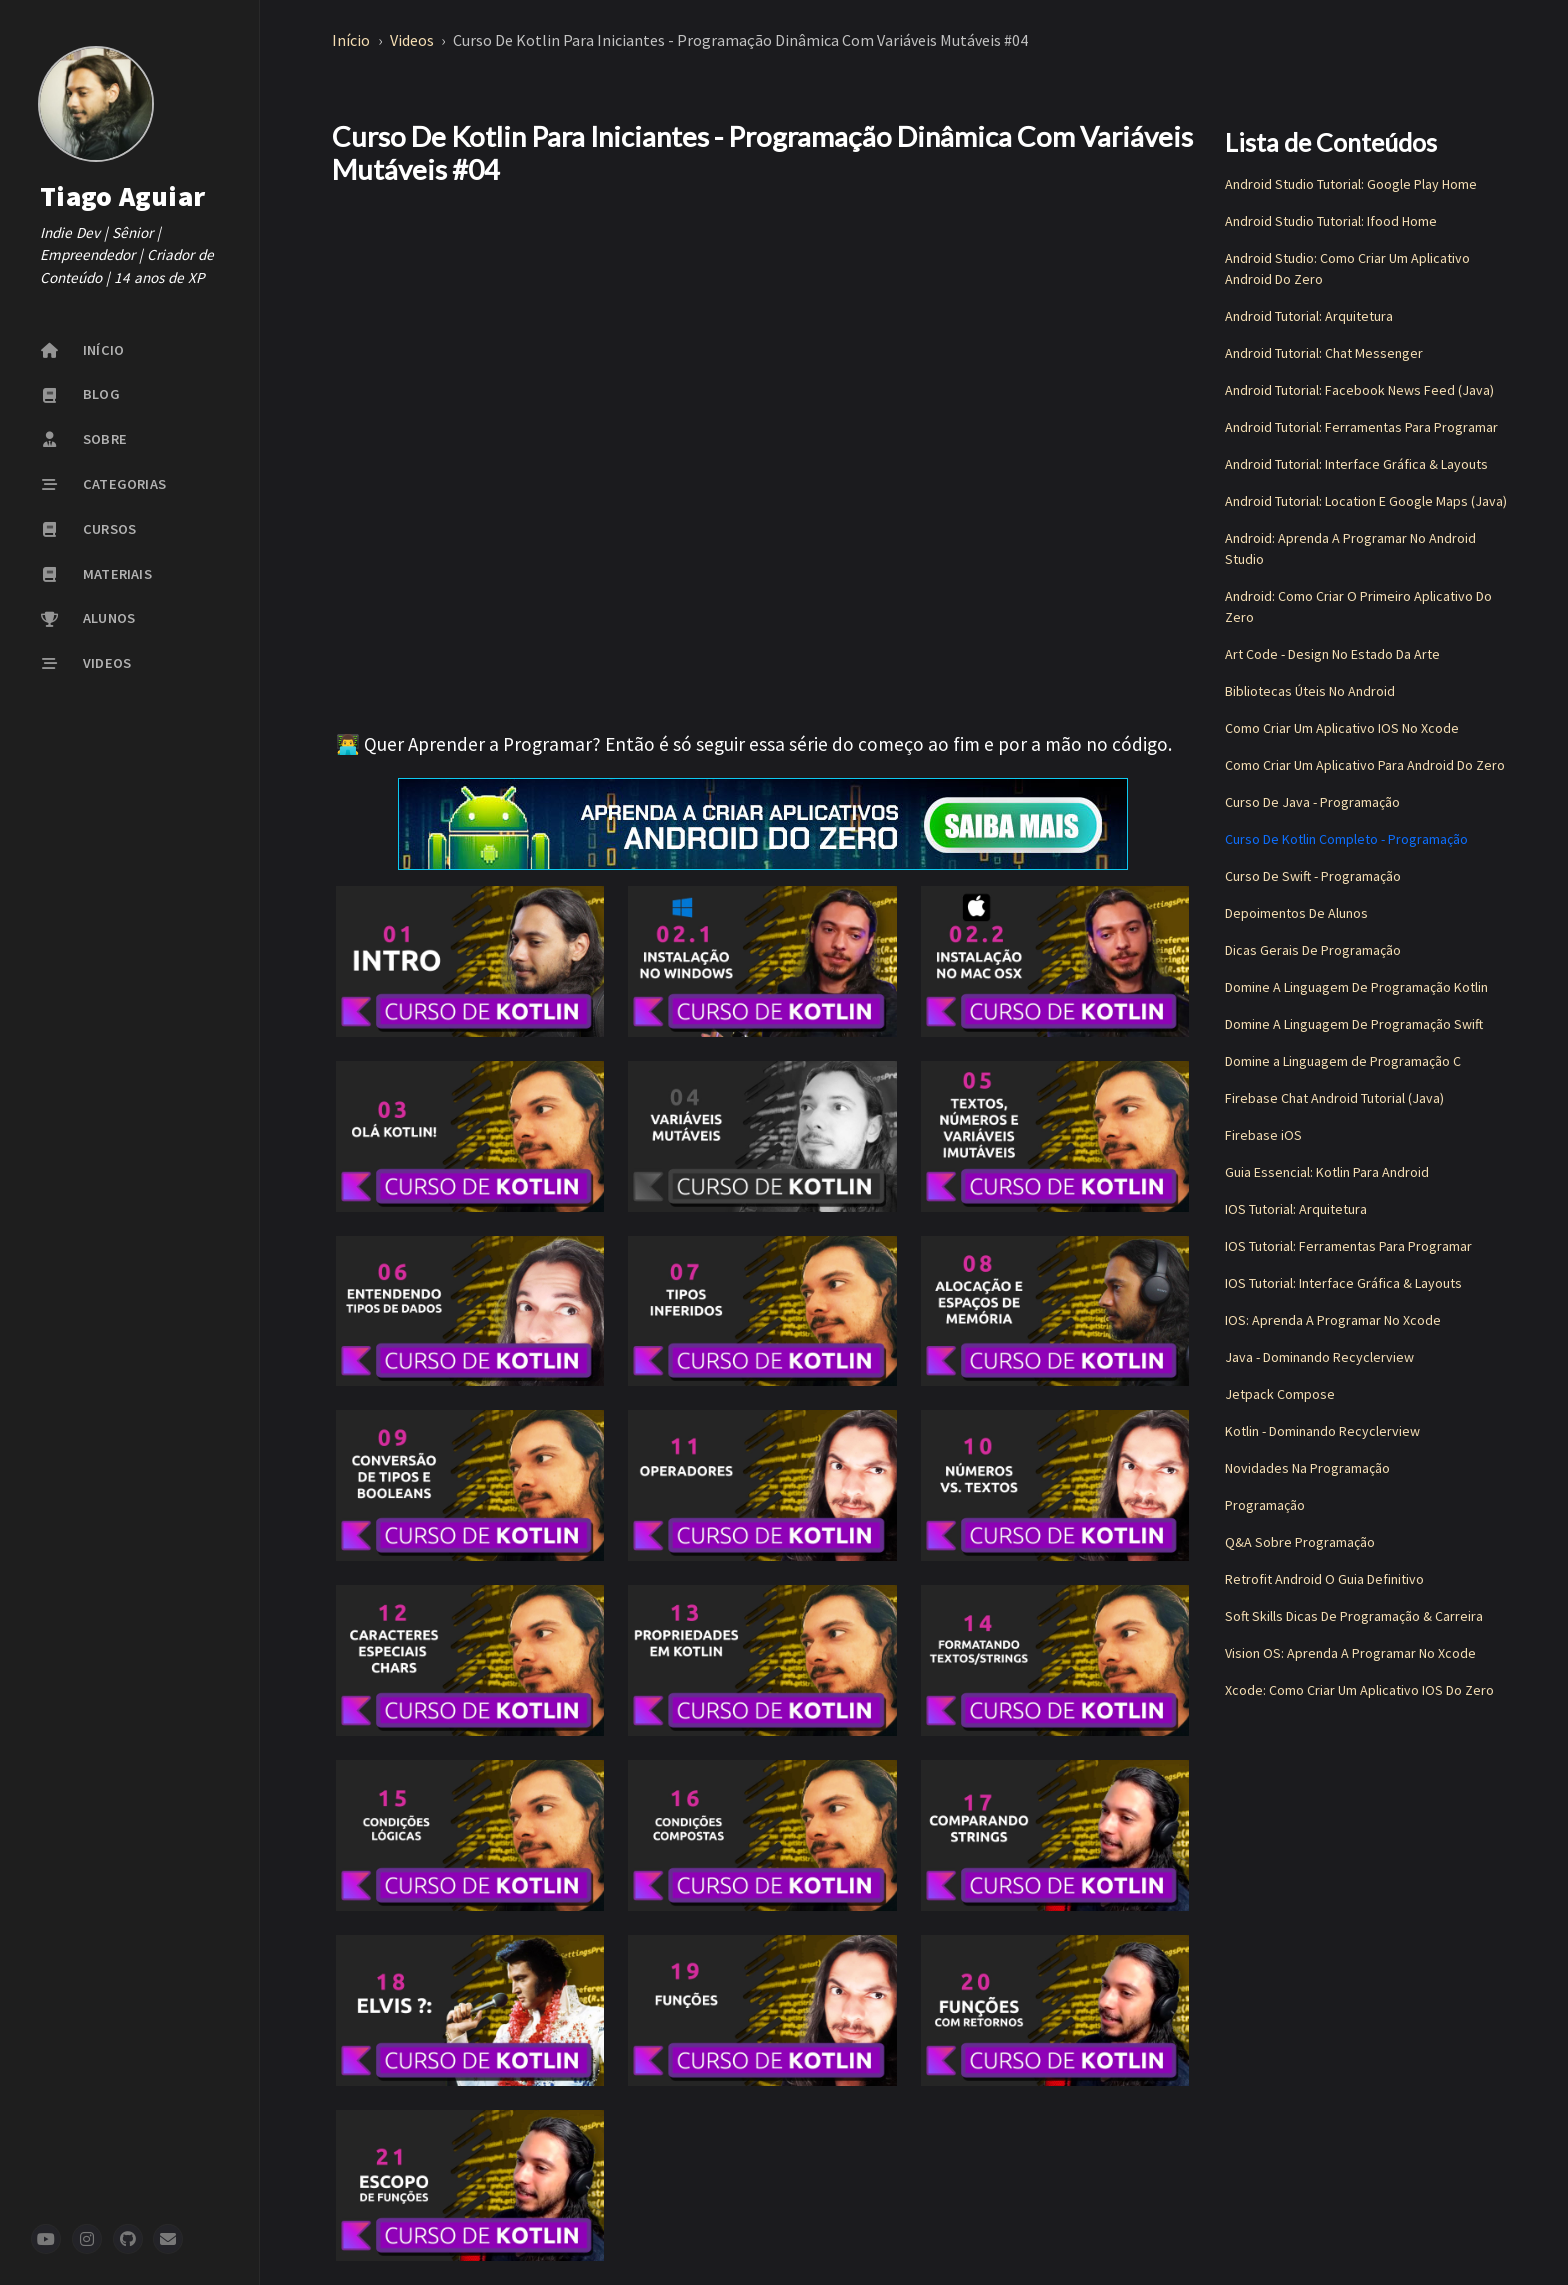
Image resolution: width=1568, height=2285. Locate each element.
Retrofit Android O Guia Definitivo (1324, 1579)
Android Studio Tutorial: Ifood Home (1331, 221)
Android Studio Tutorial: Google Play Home (1351, 184)
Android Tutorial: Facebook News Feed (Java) (1359, 390)
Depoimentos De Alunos (1296, 913)
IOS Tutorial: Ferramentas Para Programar (1348, 1246)
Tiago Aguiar (122, 196)
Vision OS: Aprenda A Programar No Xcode (1350, 1653)
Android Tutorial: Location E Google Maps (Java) (1366, 501)
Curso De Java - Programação (1312, 802)
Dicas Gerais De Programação (1313, 950)
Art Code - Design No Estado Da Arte (1332, 654)
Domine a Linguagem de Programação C (1343, 1061)
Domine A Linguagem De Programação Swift (1354, 1024)
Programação (1265, 1505)
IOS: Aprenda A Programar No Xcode (1333, 1320)
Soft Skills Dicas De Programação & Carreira (1354, 1616)
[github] (128, 2239)
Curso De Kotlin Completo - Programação (1346, 839)
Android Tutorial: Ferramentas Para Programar (1361, 427)
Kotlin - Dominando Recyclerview (1322, 1431)
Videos (413, 40)
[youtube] (46, 2239)
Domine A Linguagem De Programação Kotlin (1356, 987)
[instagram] (87, 2239)
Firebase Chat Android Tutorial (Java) (1334, 1098)
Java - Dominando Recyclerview (1319, 1357)
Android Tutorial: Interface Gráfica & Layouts (1356, 464)
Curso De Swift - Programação (1313, 876)
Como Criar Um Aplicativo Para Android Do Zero (1365, 765)
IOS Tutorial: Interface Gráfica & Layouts (1343, 1283)
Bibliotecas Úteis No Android (1310, 691)
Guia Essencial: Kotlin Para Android (1327, 1172)
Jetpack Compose (1280, 1394)
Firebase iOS (1263, 1135)
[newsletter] (168, 2239)
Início (352, 40)
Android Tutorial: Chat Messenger (1324, 353)
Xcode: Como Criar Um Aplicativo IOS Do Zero (1359, 1690)
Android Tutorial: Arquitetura (1309, 316)
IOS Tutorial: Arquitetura (1296, 1209)
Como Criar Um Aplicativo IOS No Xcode (1342, 728)
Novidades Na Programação (1307, 1468)
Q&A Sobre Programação (1300, 1542)
